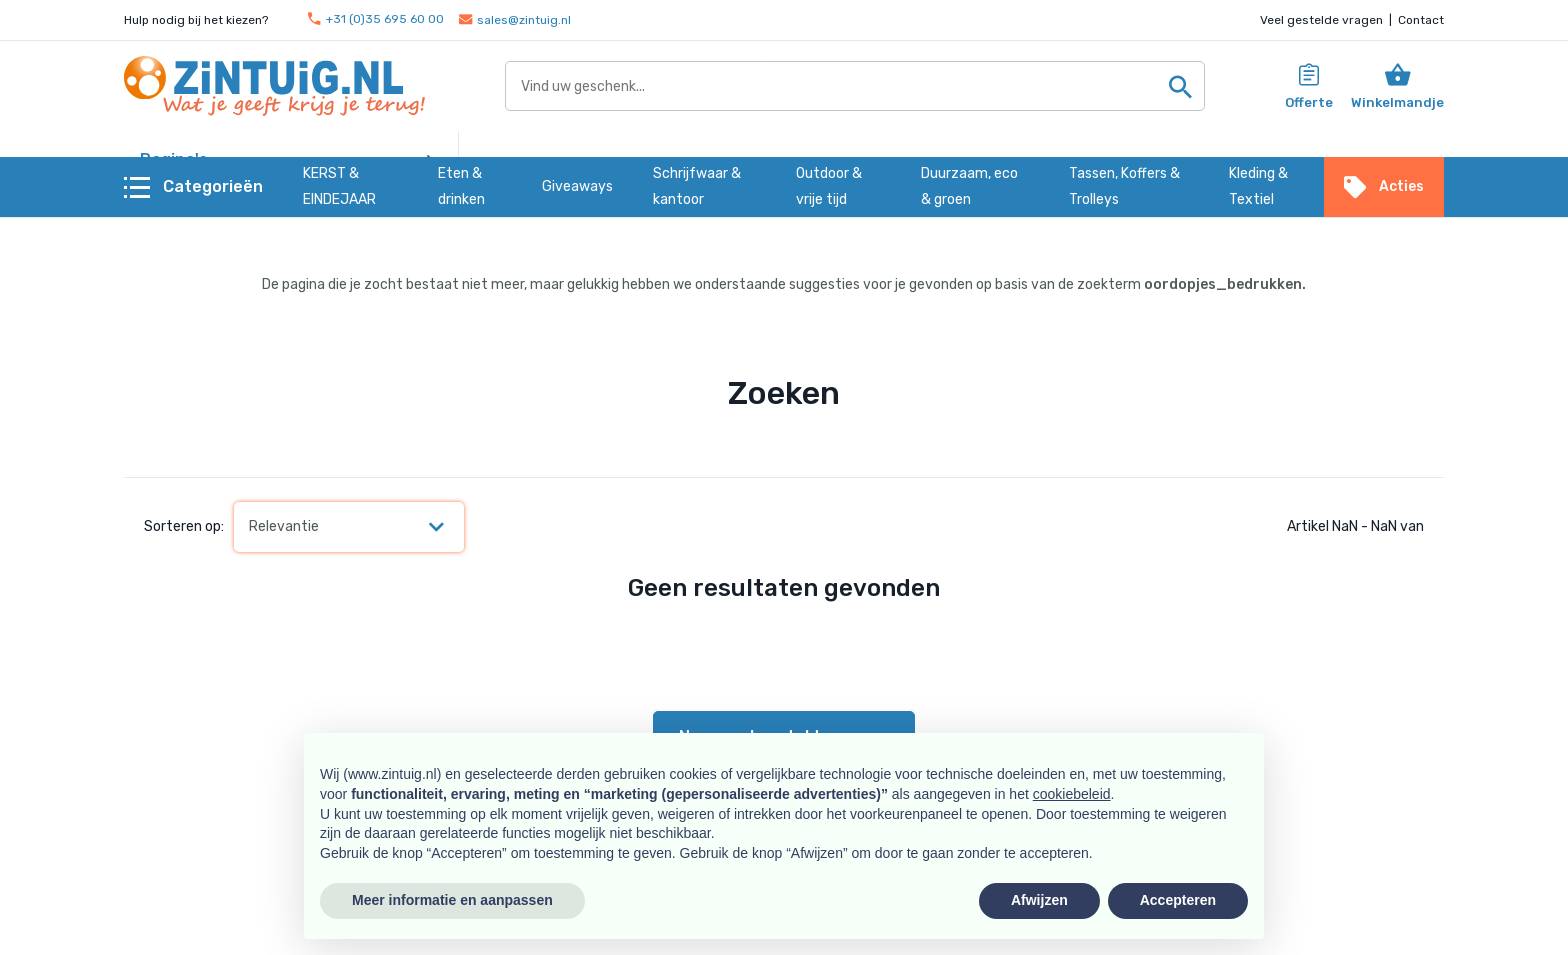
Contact (1421, 20)
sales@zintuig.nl (515, 20)
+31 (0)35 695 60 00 (376, 19)
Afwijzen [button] (1039, 900)
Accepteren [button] (1178, 900)
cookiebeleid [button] (1072, 794)
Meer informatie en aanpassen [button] (452, 900)
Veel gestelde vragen (1321, 20)
